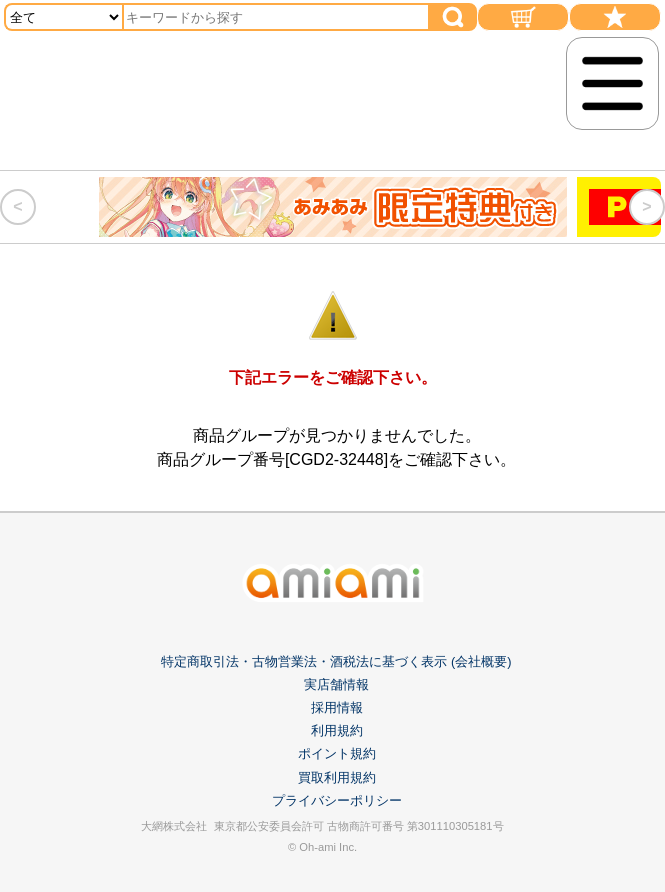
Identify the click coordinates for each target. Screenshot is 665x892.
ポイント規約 (337, 753)
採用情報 (337, 707)
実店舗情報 (336, 684)
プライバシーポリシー (337, 800)
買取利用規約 (337, 777)
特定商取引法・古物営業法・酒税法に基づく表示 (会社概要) (336, 661)
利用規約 (337, 730)
